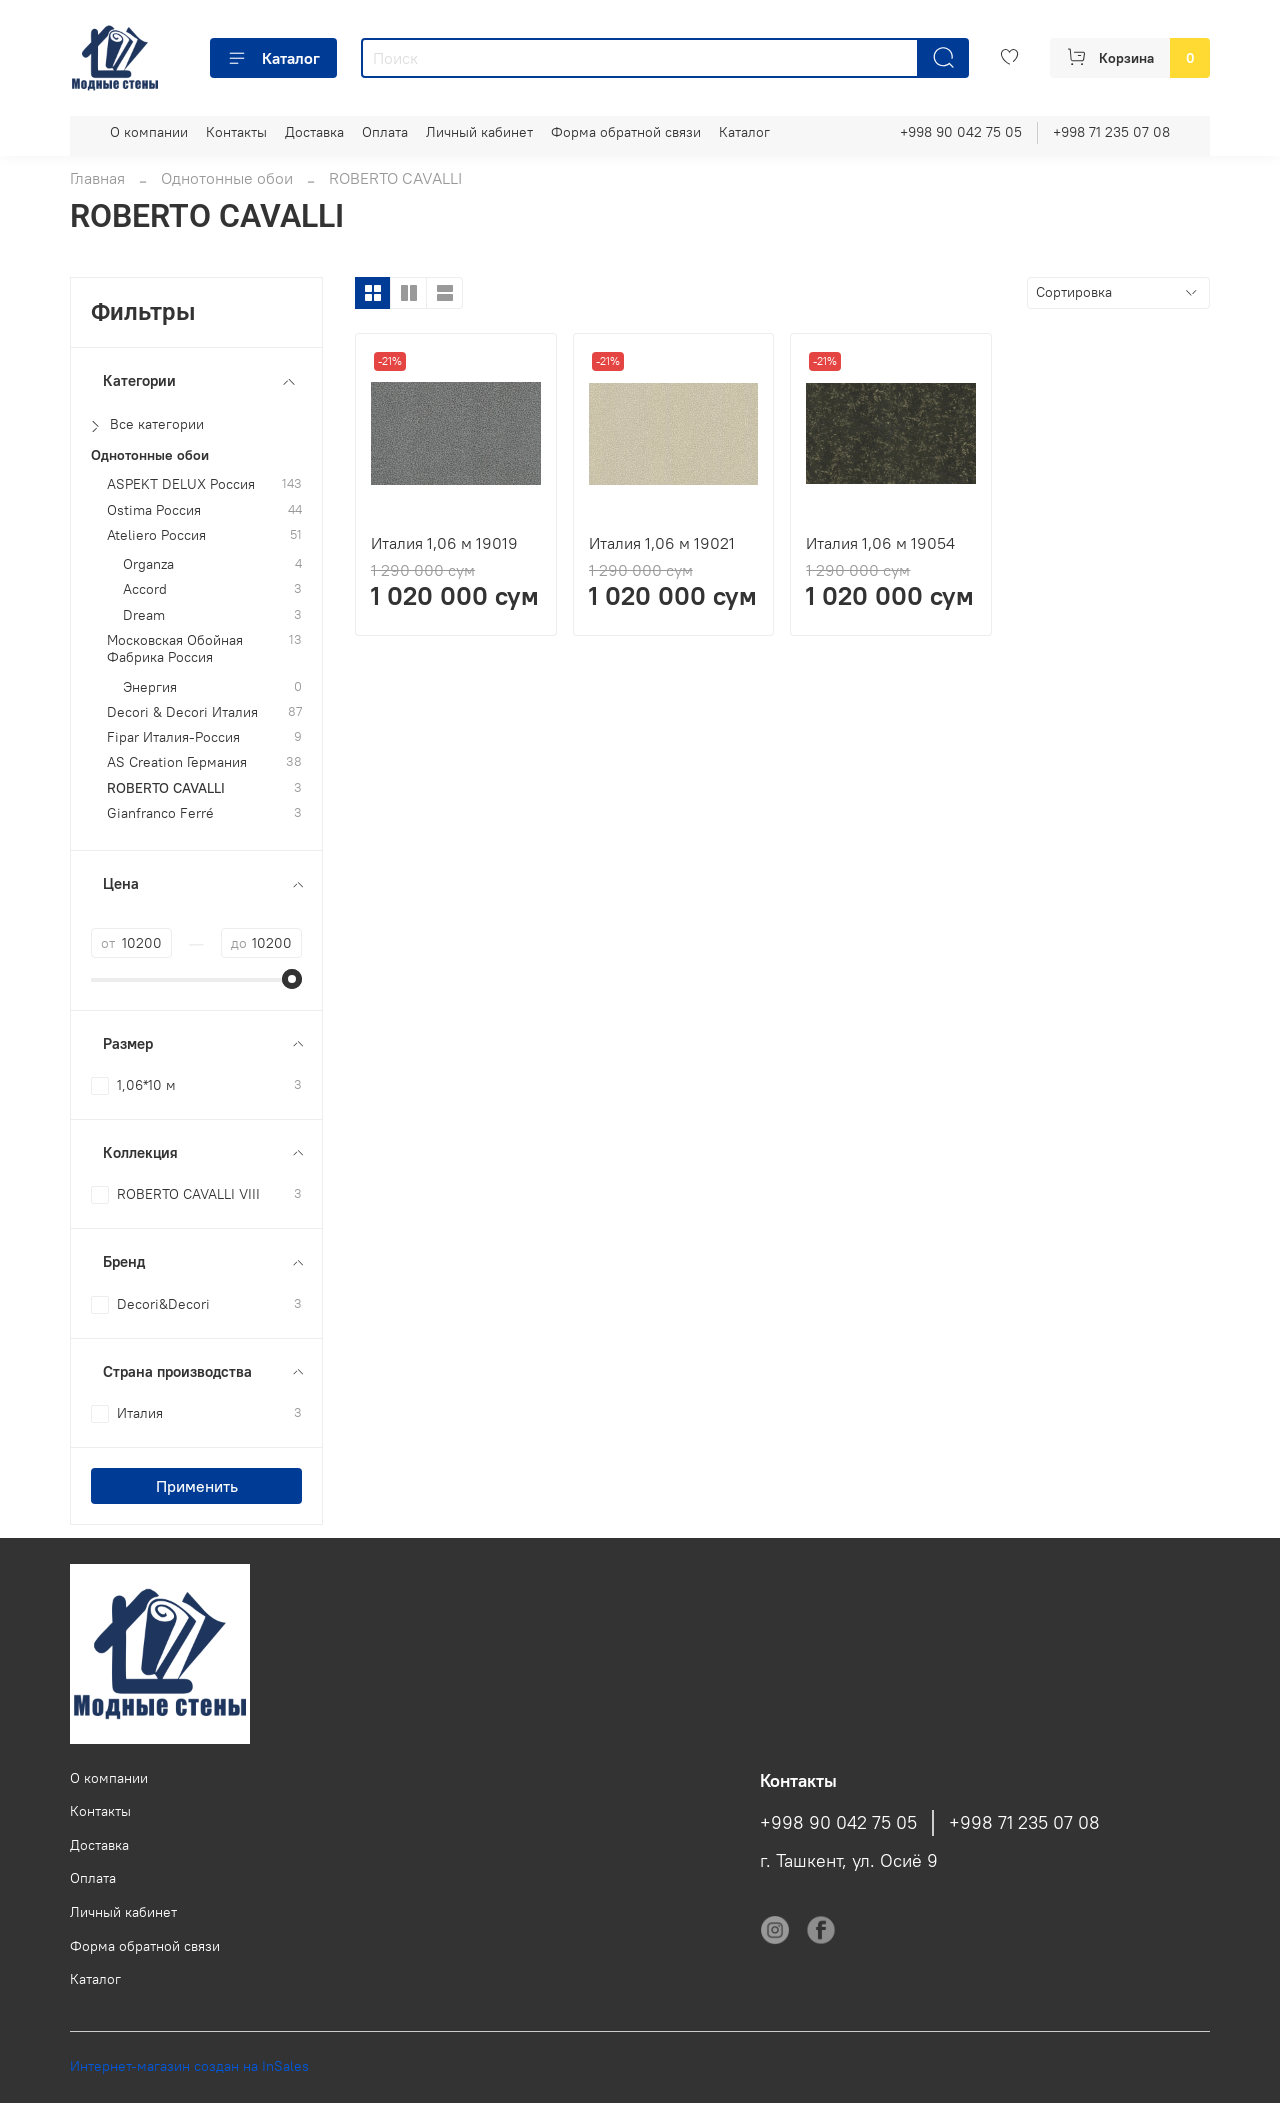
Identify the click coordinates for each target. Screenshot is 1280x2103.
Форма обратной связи (626, 132)
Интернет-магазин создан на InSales (189, 2066)
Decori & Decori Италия (182, 712)
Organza (148, 564)
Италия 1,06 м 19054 (880, 543)
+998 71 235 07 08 (1111, 132)
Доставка (314, 132)
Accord (145, 589)
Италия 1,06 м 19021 (662, 543)
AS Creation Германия (177, 762)
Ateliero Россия (156, 535)
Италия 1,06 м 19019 (444, 543)
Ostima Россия (154, 510)
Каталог (273, 58)
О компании (149, 132)
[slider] (292, 979)
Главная (97, 178)
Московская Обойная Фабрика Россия (175, 649)
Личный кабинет (479, 132)
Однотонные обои (227, 178)
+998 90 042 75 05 (961, 132)
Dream (144, 615)
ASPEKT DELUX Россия (181, 484)
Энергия (150, 687)
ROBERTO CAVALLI (166, 788)
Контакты (236, 132)
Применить (197, 1486)
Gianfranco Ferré (160, 813)
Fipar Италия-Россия (173, 737)
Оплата (385, 132)
